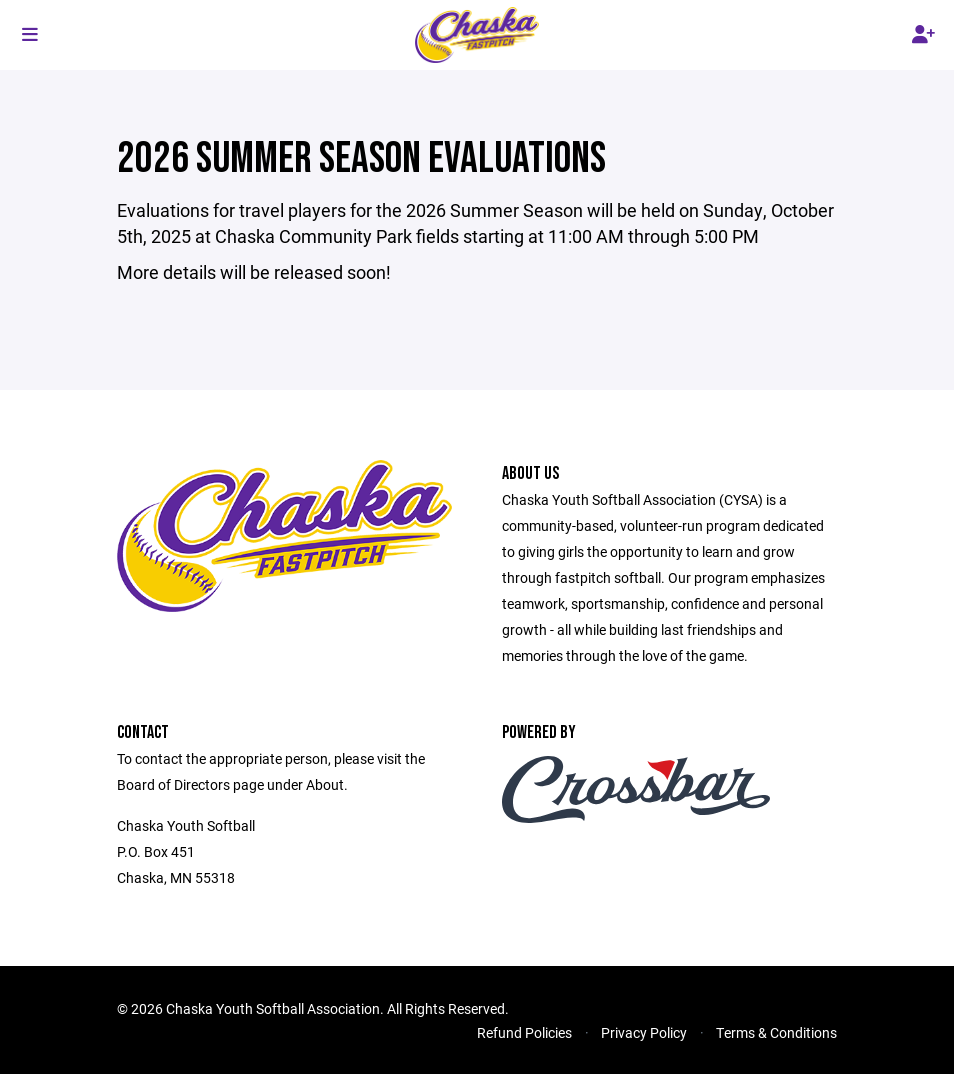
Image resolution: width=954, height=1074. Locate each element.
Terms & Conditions (776, 1032)
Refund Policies (524, 1032)
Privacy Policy (644, 1032)
